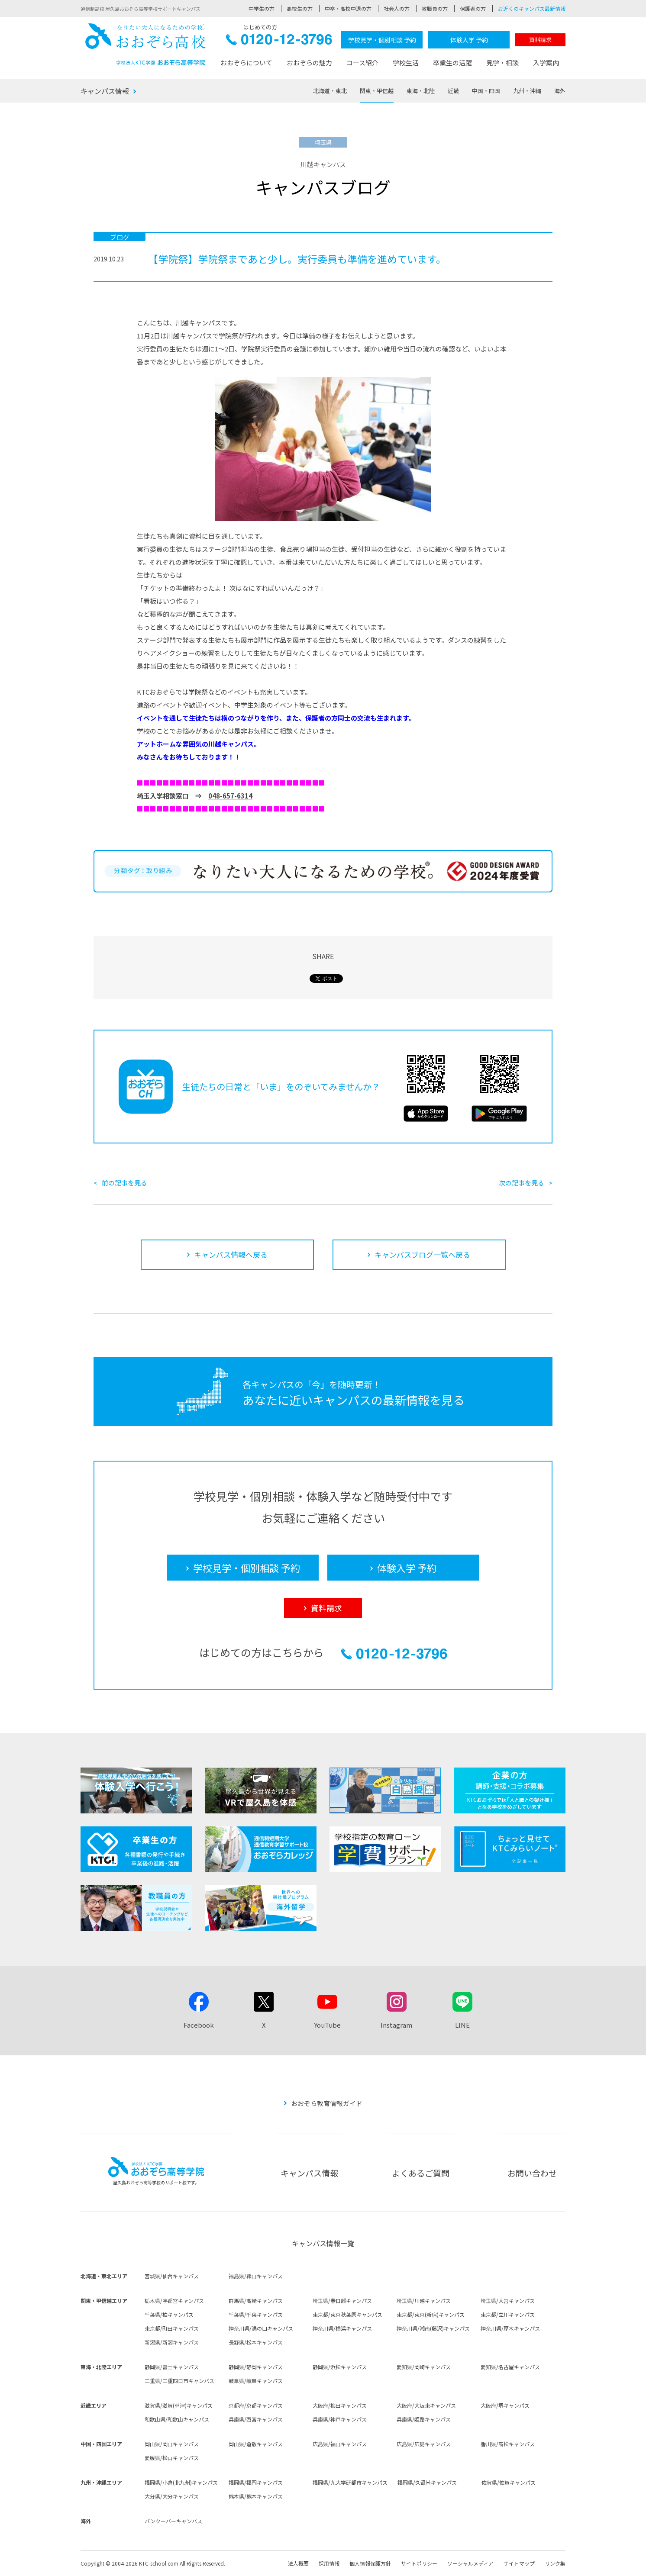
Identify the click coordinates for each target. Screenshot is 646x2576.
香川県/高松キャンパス (508, 2443)
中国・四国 (486, 91)
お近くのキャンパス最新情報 (531, 8)
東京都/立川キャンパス (508, 2314)
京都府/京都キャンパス (256, 2405)
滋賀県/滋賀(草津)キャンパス (179, 2405)
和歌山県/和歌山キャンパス (177, 2419)
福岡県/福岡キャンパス (256, 2482)
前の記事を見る (124, 1182)
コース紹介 (362, 62)
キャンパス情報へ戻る (231, 1254)
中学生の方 (262, 8)
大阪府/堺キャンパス (505, 2405)
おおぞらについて (246, 62)
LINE (462, 2024)
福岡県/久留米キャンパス (427, 2482)
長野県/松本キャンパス (256, 2342)
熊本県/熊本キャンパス (256, 2496)
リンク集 (555, 2563)
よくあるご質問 (420, 2173)
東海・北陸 (421, 91)
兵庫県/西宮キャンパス (256, 2419)
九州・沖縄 (527, 91)
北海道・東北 (330, 91)
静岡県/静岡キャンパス (256, 2366)
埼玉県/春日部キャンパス (342, 2300)
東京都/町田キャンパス (172, 2328)
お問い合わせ (532, 2173)
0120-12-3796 (279, 41)
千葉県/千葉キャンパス (256, 2314)
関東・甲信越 (377, 91)
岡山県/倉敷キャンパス (256, 2443)
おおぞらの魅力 (309, 62)
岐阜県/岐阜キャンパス (256, 2380)
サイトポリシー (419, 2563)
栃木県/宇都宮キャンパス (174, 2300)
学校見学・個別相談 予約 (382, 39)
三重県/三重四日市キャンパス (179, 2380)
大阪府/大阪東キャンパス (426, 2405)
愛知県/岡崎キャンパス (424, 2366)
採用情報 (329, 2563)
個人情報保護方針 (370, 2563)
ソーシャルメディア (470, 2563)
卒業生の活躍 (452, 62)
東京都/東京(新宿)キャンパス (431, 2314)
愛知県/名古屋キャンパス (510, 2366)
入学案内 (546, 62)
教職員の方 (435, 8)
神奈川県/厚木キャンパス (510, 2328)
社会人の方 (397, 8)
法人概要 (298, 2563)
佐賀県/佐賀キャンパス (508, 2482)
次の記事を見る (521, 1182)
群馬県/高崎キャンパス (256, 2300)
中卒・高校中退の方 (348, 8)
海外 (559, 91)
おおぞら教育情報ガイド (326, 2103)
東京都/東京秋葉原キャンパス (347, 2314)
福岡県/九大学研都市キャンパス (350, 2482)
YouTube (327, 2024)
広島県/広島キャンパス (424, 2443)
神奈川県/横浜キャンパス (342, 2328)
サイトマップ (519, 2563)
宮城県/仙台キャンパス (172, 2276)
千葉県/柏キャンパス (169, 2314)
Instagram (396, 2024)
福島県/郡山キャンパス (256, 2276)
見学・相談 (502, 62)
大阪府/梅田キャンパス (340, 2405)
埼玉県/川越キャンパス (424, 2300)
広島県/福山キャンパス (340, 2443)
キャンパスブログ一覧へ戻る (422, 1254)
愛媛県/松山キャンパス (172, 2457)
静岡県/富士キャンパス (172, 2366)
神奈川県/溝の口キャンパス (261, 2328)
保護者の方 (473, 8)
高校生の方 (300, 8)
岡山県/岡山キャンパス (172, 2443)
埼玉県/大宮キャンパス (508, 2300)
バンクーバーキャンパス (173, 2520)
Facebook (199, 2024)
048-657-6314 (230, 795)
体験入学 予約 (469, 39)
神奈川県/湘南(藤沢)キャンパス (433, 2328)
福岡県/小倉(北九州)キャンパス (181, 2482)
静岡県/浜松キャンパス (340, 2366)
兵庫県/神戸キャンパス (340, 2419)
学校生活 (406, 62)
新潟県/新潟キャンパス (172, 2342)
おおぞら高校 (145, 44)
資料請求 (540, 39)
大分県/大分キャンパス (172, 2496)
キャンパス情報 (105, 91)
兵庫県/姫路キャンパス (424, 2419)
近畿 (453, 91)
